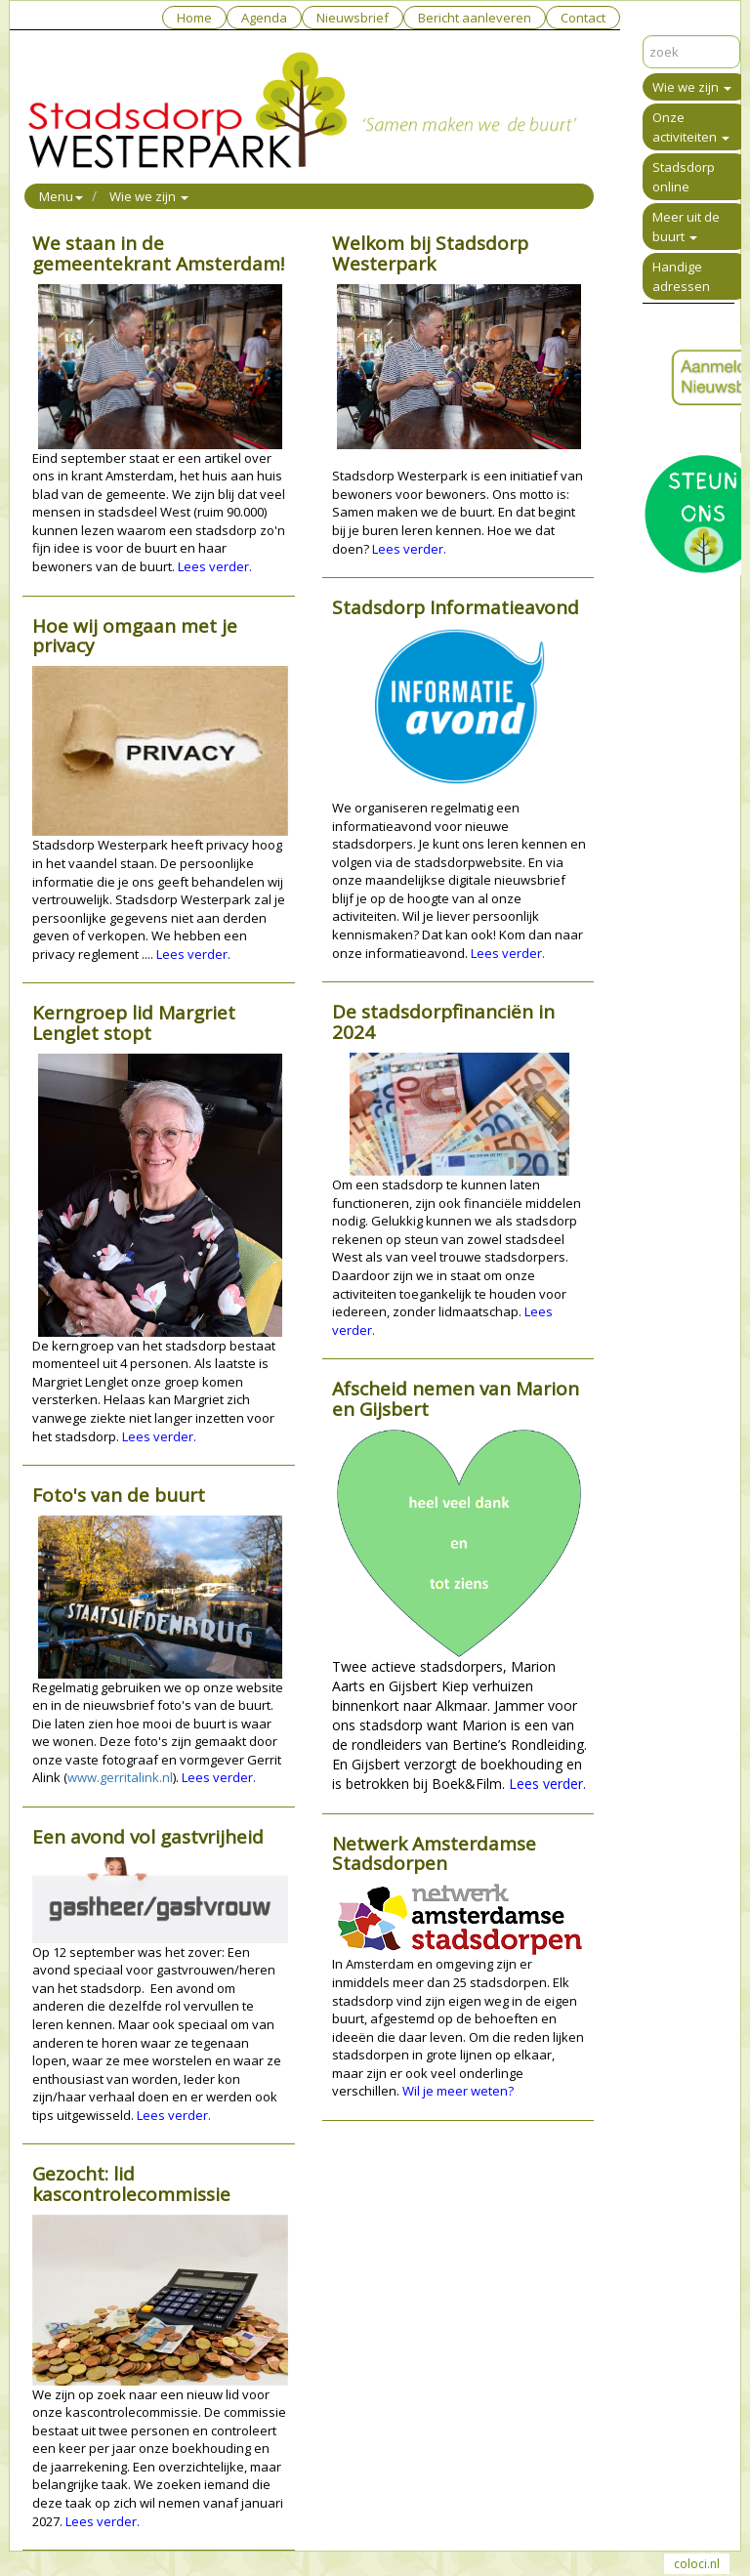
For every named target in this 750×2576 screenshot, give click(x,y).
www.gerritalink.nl (120, 1777)
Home (194, 17)
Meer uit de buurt (686, 226)
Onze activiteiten (690, 126)
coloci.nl (697, 2563)
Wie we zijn (691, 87)
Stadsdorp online (683, 176)
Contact (583, 17)
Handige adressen (681, 276)
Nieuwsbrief (352, 17)
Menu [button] (61, 196)
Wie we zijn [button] (148, 196)
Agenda (264, 17)
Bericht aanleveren (474, 17)
